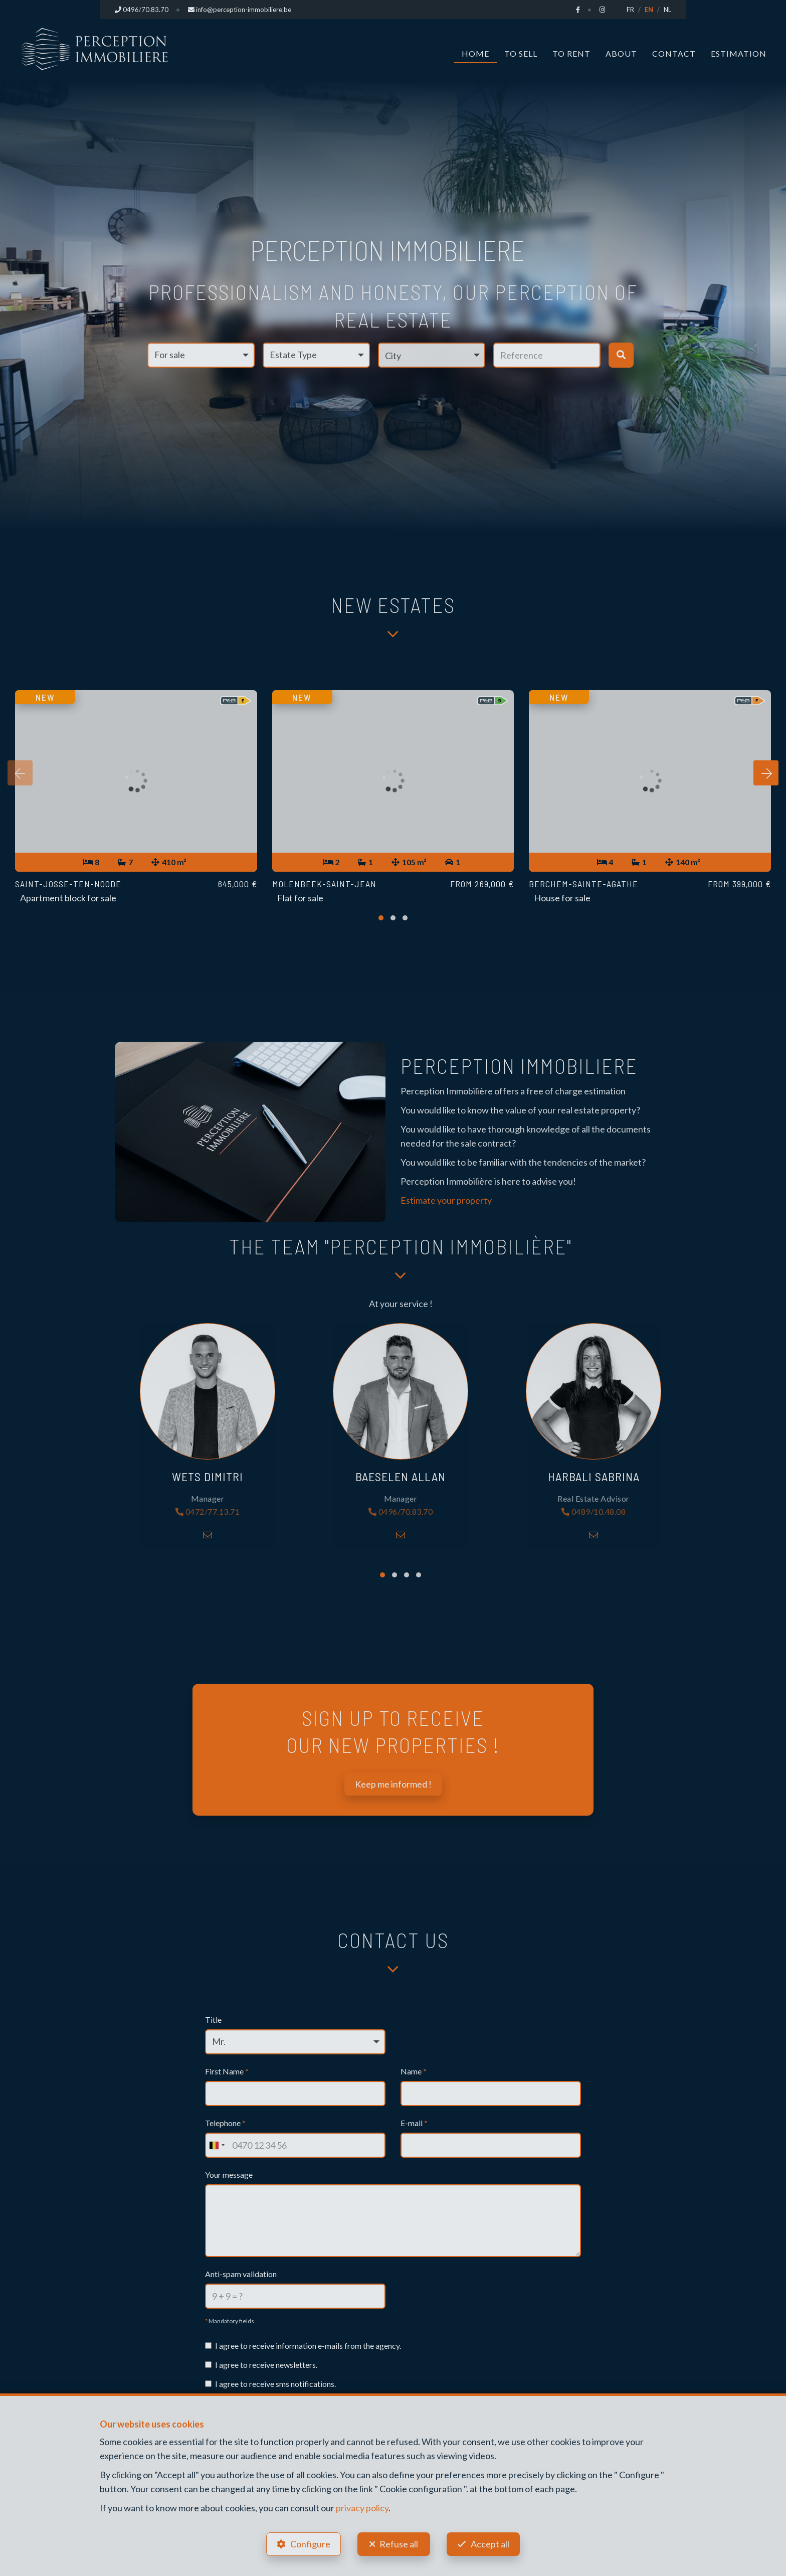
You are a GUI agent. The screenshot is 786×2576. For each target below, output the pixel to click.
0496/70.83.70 (400, 1511)
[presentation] (20, 772)
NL (667, 10)
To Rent (571, 53)
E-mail (414, 2123)
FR (630, 10)
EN (649, 10)
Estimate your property (446, 1200)
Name (414, 2071)
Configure (310, 2543)
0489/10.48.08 (593, 1511)
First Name (227, 2071)
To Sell (520, 53)
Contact (674, 53)
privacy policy (362, 2507)
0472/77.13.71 (207, 1511)
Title (213, 2019)
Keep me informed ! (393, 1784)
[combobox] (217, 2145)
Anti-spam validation (241, 2274)
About (621, 53)
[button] (431, 355)
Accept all (490, 2543)
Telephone (225, 2123)
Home (475, 53)
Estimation (738, 53)
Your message (229, 2174)
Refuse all (398, 2543)
